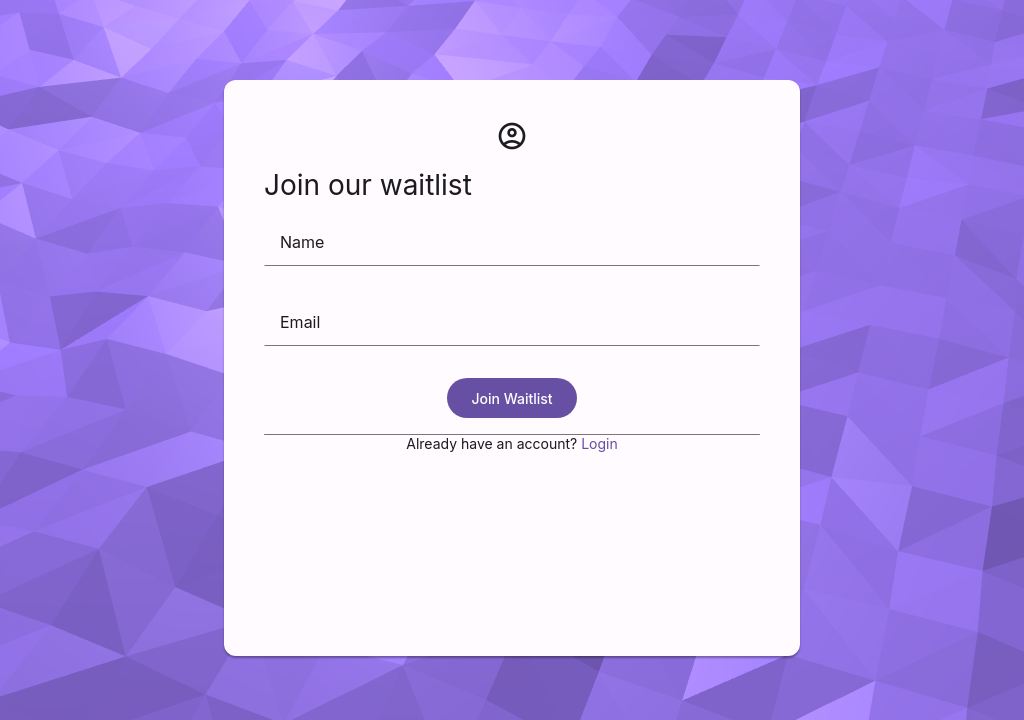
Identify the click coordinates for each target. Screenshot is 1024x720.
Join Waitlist (511, 398)
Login (599, 443)
